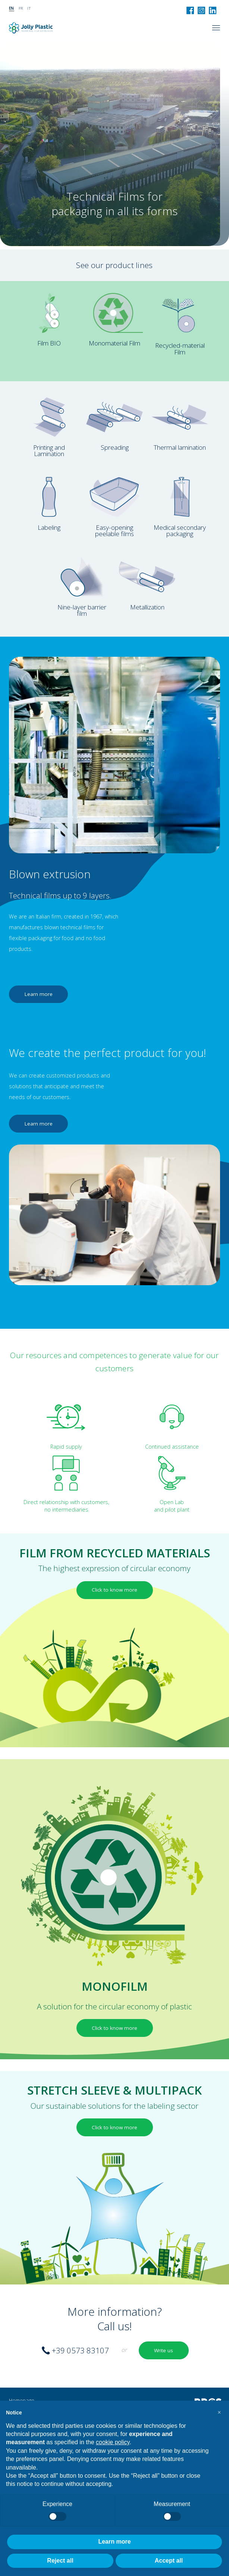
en (11, 8)
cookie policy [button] (112, 2442)
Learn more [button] (114, 2541)
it (29, 8)
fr (21, 8)
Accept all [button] (169, 2560)
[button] (219, 2413)
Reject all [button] (60, 2560)
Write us (163, 2350)
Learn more (39, 994)
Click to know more (114, 1589)
